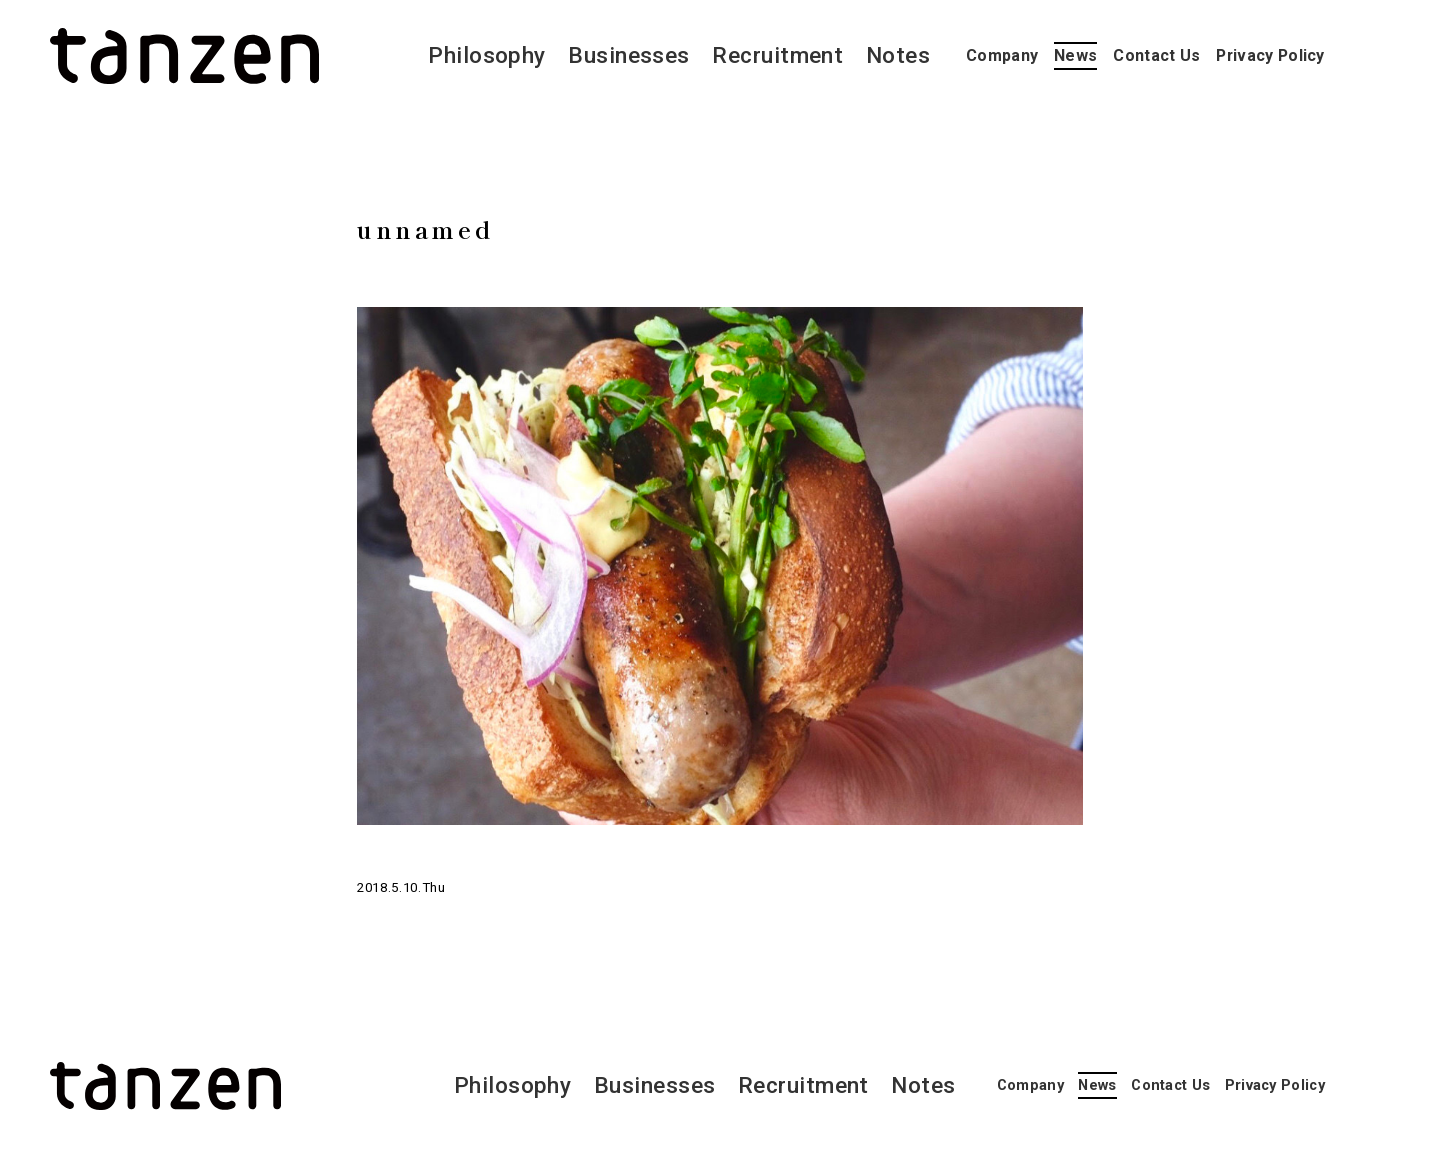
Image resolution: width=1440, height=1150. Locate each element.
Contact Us (1156, 55)
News (1075, 55)
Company (1002, 55)
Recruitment (777, 55)
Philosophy (487, 55)
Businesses (629, 55)
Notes (898, 55)
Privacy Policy (1270, 55)
